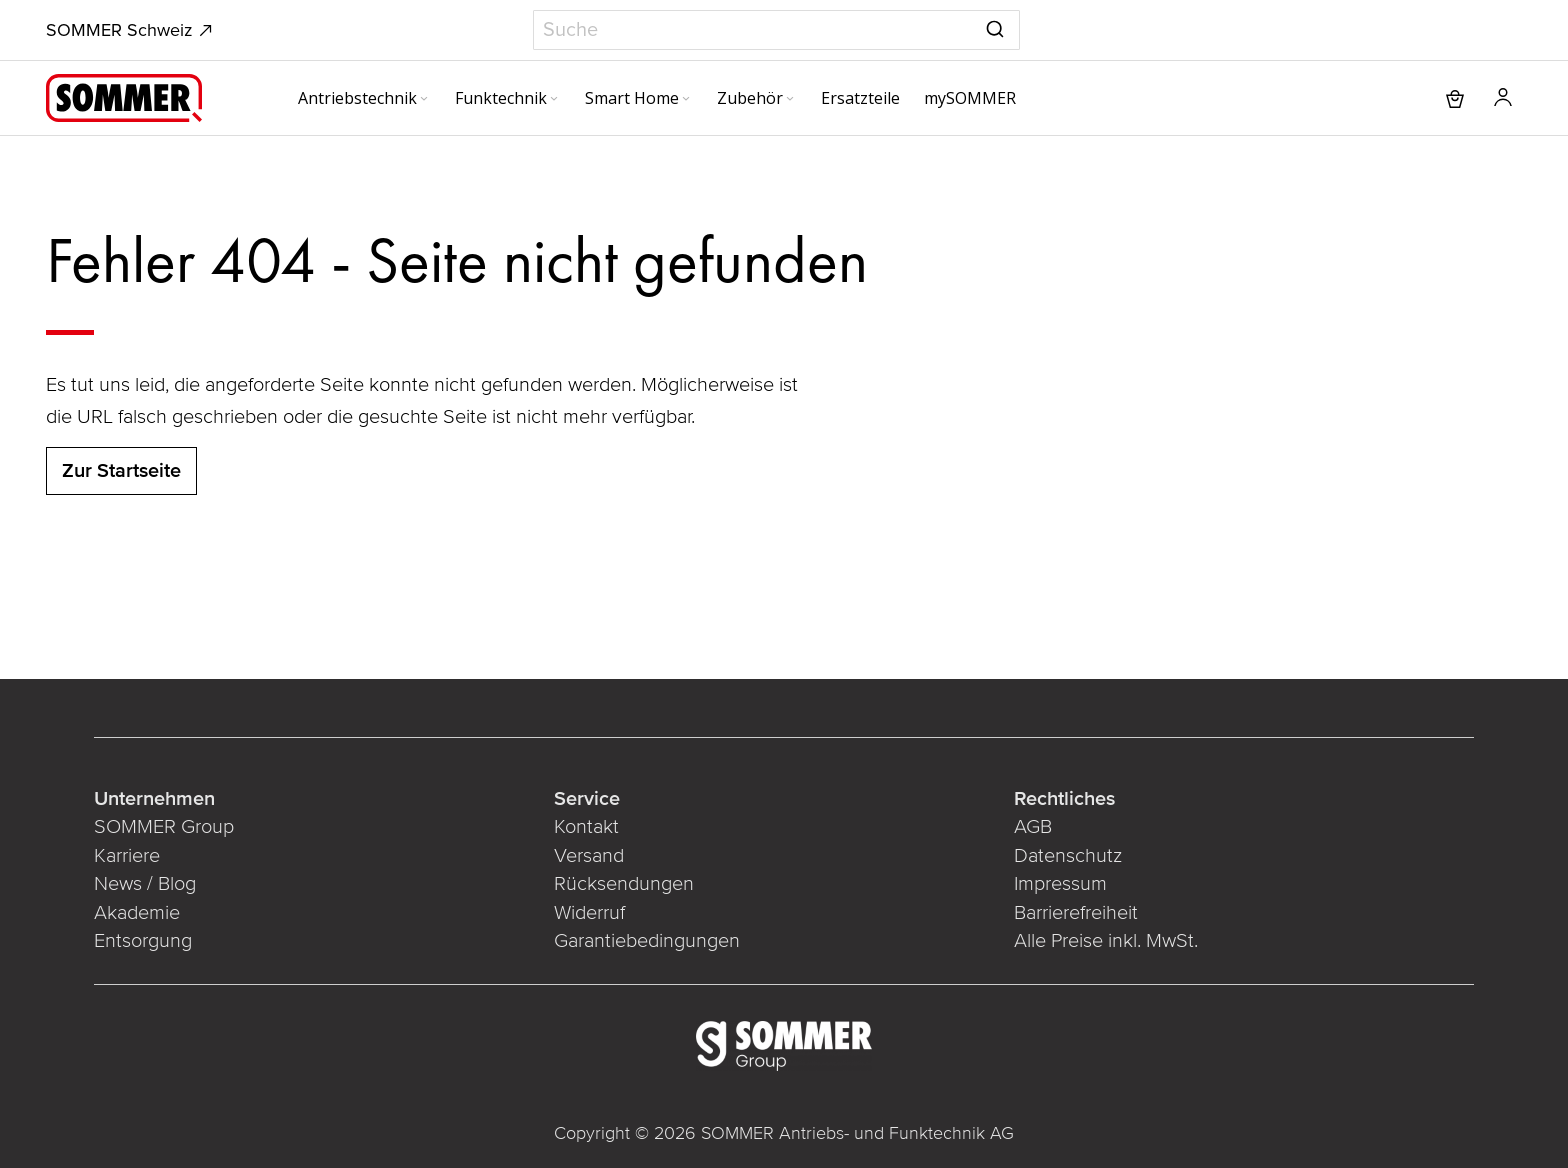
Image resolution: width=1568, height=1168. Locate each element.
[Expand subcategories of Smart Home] (686, 100)
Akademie (137, 913)
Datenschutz (1068, 856)
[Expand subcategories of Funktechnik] (554, 100)
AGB (1033, 827)
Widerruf (589, 913)
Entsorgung (143, 941)
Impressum (1060, 884)
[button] (1503, 98)
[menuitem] (364, 98)
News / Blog (145, 884)
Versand (589, 856)
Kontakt (586, 827)
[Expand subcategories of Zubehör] (790, 100)
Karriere (127, 856)
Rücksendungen (624, 884)
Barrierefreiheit (1076, 913)
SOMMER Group (164, 827)
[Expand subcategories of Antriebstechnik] (424, 100)
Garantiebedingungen (647, 941)
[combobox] (776, 30)
